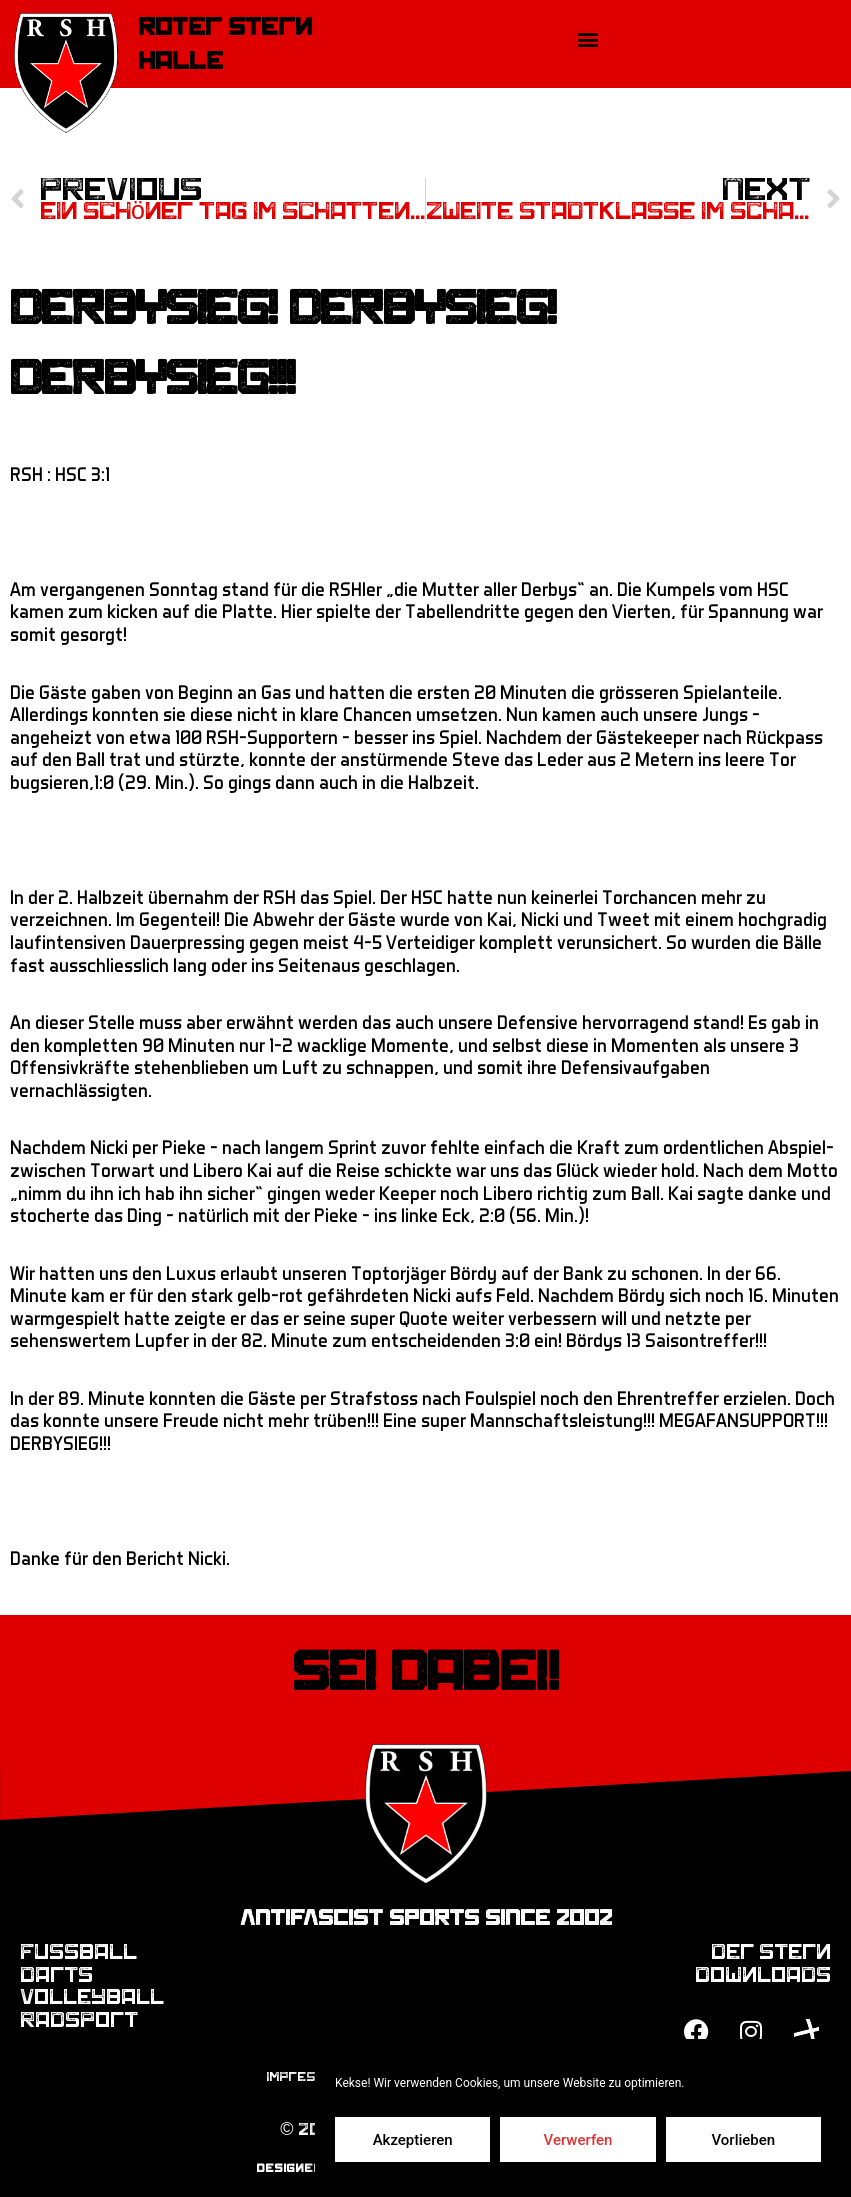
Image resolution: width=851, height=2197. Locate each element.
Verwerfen (578, 2140)
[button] (587, 38)
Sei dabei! (425, 1672)
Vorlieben (743, 2140)
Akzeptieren (413, 2140)
